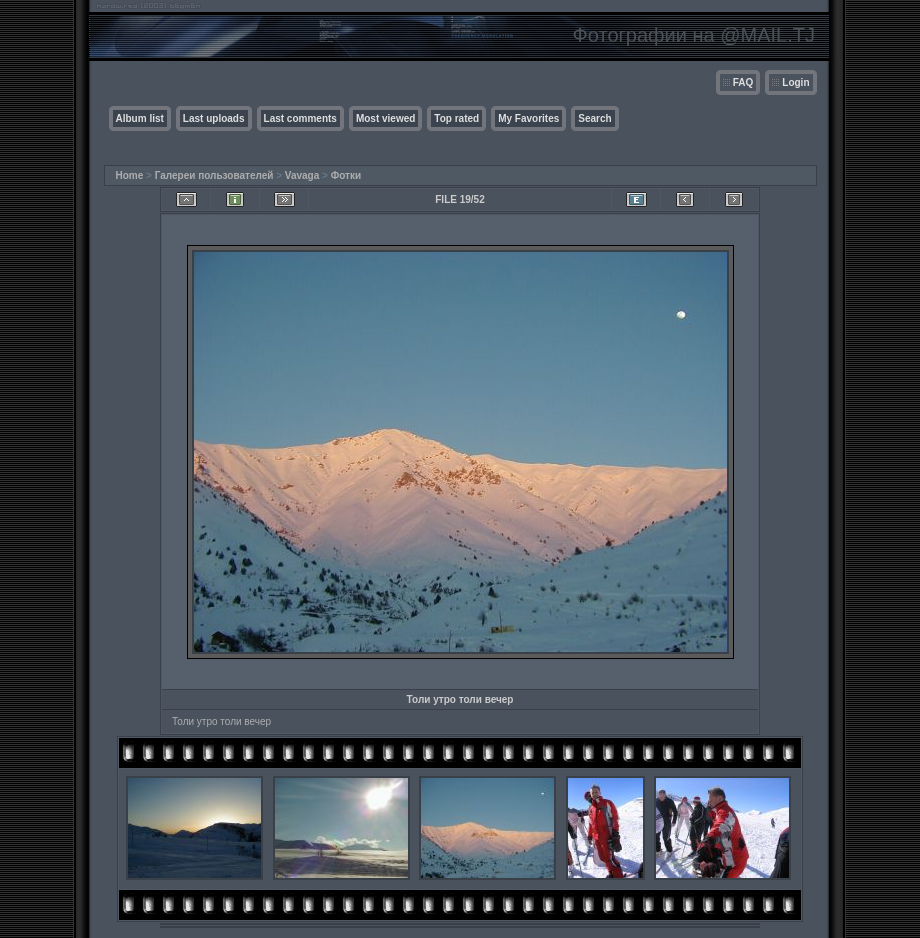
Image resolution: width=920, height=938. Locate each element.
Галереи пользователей (214, 175)
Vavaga (302, 175)
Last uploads (214, 118)
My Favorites (528, 118)
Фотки (346, 175)
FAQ (743, 82)
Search (594, 118)
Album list (140, 118)
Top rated (456, 118)
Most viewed (385, 118)
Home (130, 175)
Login (795, 82)
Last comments (300, 118)
